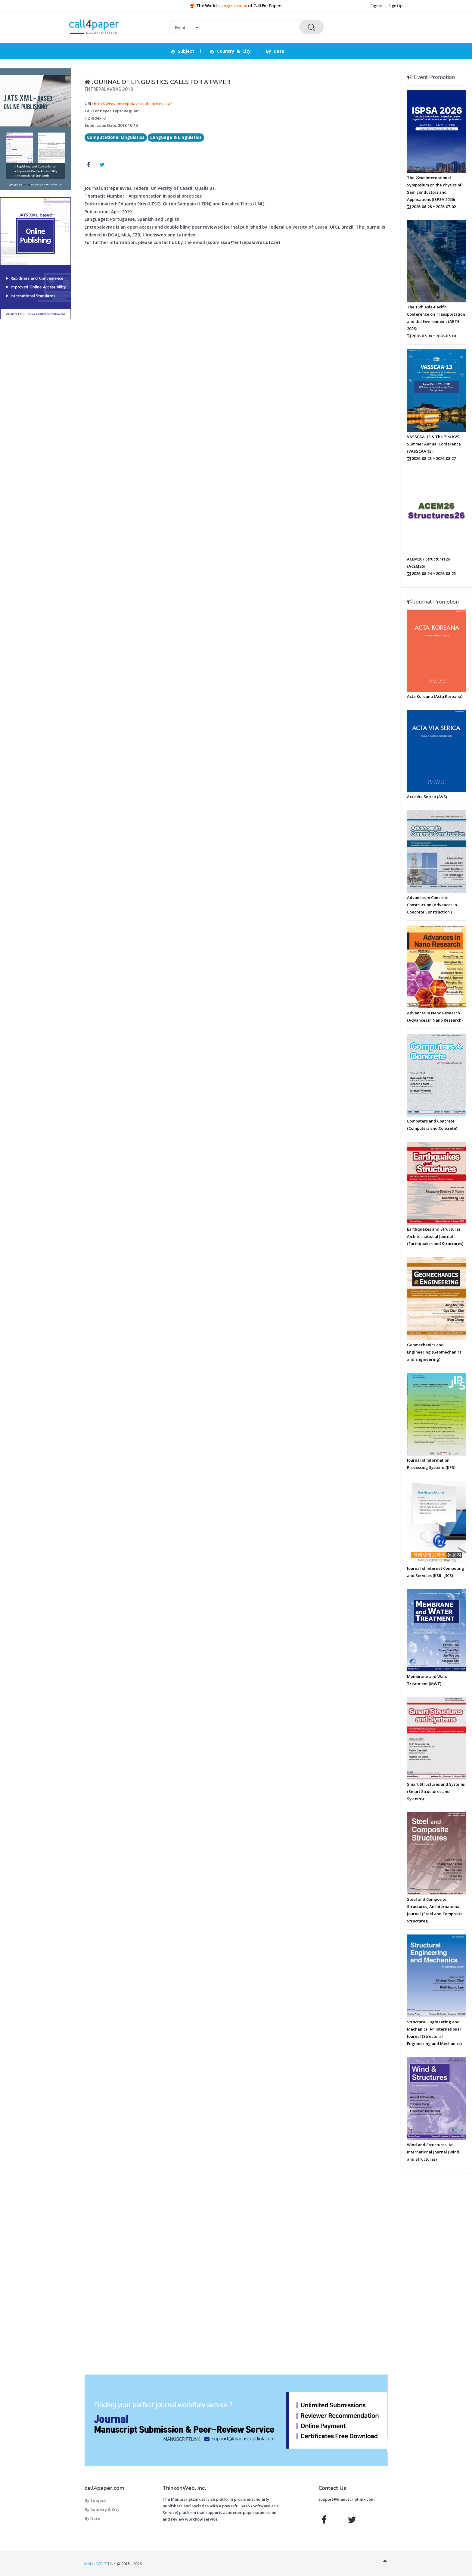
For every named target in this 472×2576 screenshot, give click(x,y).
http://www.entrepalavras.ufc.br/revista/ (133, 103)
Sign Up (395, 5)
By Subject (182, 51)
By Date (275, 51)
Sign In (376, 5)
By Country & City (230, 51)
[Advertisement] (35, 415)
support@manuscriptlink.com (346, 2499)
